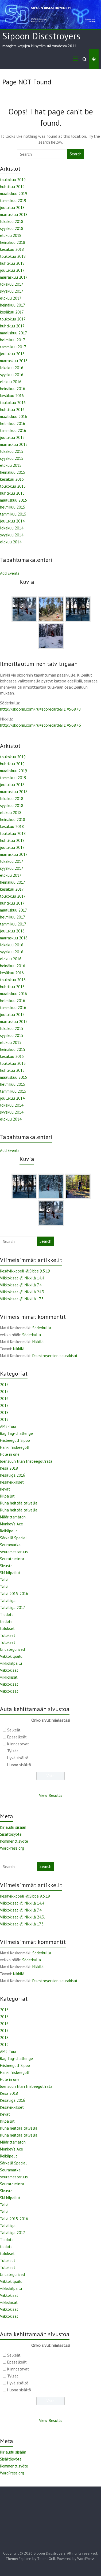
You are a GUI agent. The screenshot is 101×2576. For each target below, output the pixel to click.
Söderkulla (41, 1327)
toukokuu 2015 (13, 486)
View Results (50, 1795)
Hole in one (10, 1454)
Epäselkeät (17, 1736)
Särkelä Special (13, 1537)
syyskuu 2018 (11, 228)
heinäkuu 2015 (12, 472)
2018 (4, 1412)
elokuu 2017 (10, 298)
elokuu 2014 (10, 541)
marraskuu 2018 (14, 214)
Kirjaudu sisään (13, 1827)
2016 (4, 1398)
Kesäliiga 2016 (12, 1475)
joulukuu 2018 (12, 207)
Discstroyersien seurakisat (54, 1355)
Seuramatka (10, 1544)
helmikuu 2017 (12, 339)
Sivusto (6, 1565)
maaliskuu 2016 (13, 416)
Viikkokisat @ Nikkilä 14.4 (22, 1277)
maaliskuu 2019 (13, 193)
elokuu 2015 (10, 465)
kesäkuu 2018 (12, 249)
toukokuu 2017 (13, 319)
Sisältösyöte (11, 1834)
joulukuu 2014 (12, 521)
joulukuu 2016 (12, 353)
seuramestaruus (14, 1551)
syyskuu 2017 (11, 291)
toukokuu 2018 (13, 256)
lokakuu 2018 (11, 221)
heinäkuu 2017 (12, 305)
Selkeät (14, 1730)
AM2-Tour (8, 1426)
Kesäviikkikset (12, 1482)
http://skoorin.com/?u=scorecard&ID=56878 (40, 709)
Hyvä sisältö (17, 1757)
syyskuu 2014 (11, 534)
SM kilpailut (10, 1572)
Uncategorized (12, 1649)
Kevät (5, 1489)
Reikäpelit (8, 1530)
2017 (4, 1405)
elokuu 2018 (10, 235)
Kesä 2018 (9, 1468)
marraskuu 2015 (14, 444)
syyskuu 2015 (11, 458)
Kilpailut (7, 1496)
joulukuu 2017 (12, 270)
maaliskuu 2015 (13, 500)
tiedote (6, 1621)
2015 (4, 1384)
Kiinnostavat (18, 1743)
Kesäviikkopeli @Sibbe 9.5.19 (25, 1271)
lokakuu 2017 (11, 284)
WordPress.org (12, 1848)
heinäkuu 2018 (12, 242)
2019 (4, 1419)
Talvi (4, 1579)
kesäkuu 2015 (12, 479)
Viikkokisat (9, 1670)
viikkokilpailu (11, 1663)
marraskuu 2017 (14, 277)
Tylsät (12, 1750)
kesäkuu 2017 (12, 312)
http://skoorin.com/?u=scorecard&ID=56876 (40, 725)
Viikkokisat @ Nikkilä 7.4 (20, 1284)
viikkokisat (9, 1677)
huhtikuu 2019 (12, 186)
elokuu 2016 (10, 381)
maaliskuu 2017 (13, 332)
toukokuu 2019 (13, 179)
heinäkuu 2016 (12, 388)
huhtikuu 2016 (12, 409)
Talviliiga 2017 (12, 1607)
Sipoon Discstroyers (41, 36)
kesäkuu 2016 (12, 395)
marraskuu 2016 (14, 360)
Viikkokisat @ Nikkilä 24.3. (22, 1291)
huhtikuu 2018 (12, 263)
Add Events (10, 573)
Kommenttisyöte (14, 1841)
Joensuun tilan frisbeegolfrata (26, 1461)
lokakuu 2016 (11, 367)
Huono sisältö (19, 1764)
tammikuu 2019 (13, 200)
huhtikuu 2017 (12, 325)
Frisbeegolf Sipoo (15, 1440)
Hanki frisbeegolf (15, 1447)
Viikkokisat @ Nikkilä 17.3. (22, 1298)
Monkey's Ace (11, 1523)
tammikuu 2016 (13, 430)
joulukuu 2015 (12, 437)
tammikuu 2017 (13, 346)
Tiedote (7, 1614)
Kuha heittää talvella (18, 1503)
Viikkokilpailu (11, 1656)
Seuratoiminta (12, 1558)
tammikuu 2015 (13, 514)
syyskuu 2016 (11, 374)
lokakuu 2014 (11, 528)
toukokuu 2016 (13, 402)
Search (75, 153)
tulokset (7, 1628)
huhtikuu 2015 (12, 493)
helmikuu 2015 (12, 507)
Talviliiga (7, 1600)
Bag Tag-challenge (16, 1433)
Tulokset (7, 1635)
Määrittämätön (13, 1517)
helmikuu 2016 (12, 423)
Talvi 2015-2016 (14, 1593)
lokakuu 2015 (11, 451)
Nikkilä (38, 1341)
